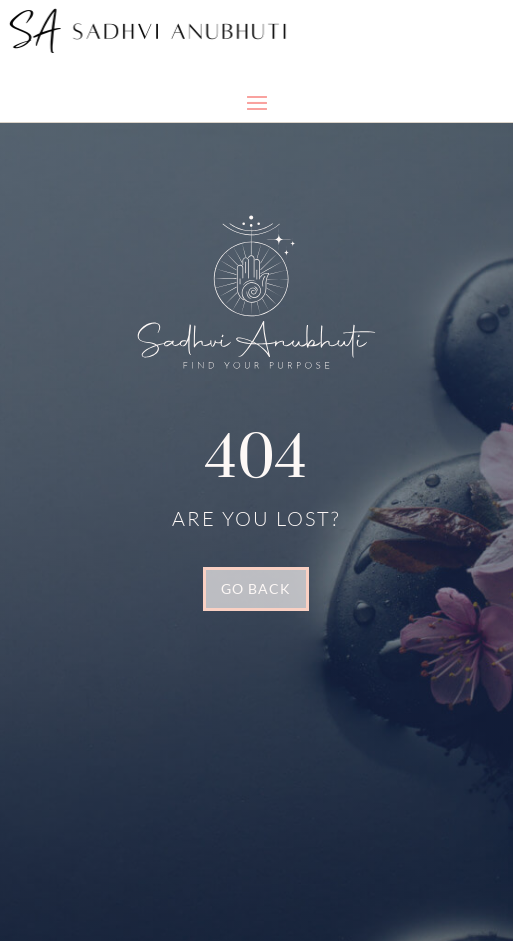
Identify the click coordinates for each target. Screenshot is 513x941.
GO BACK (256, 588)
